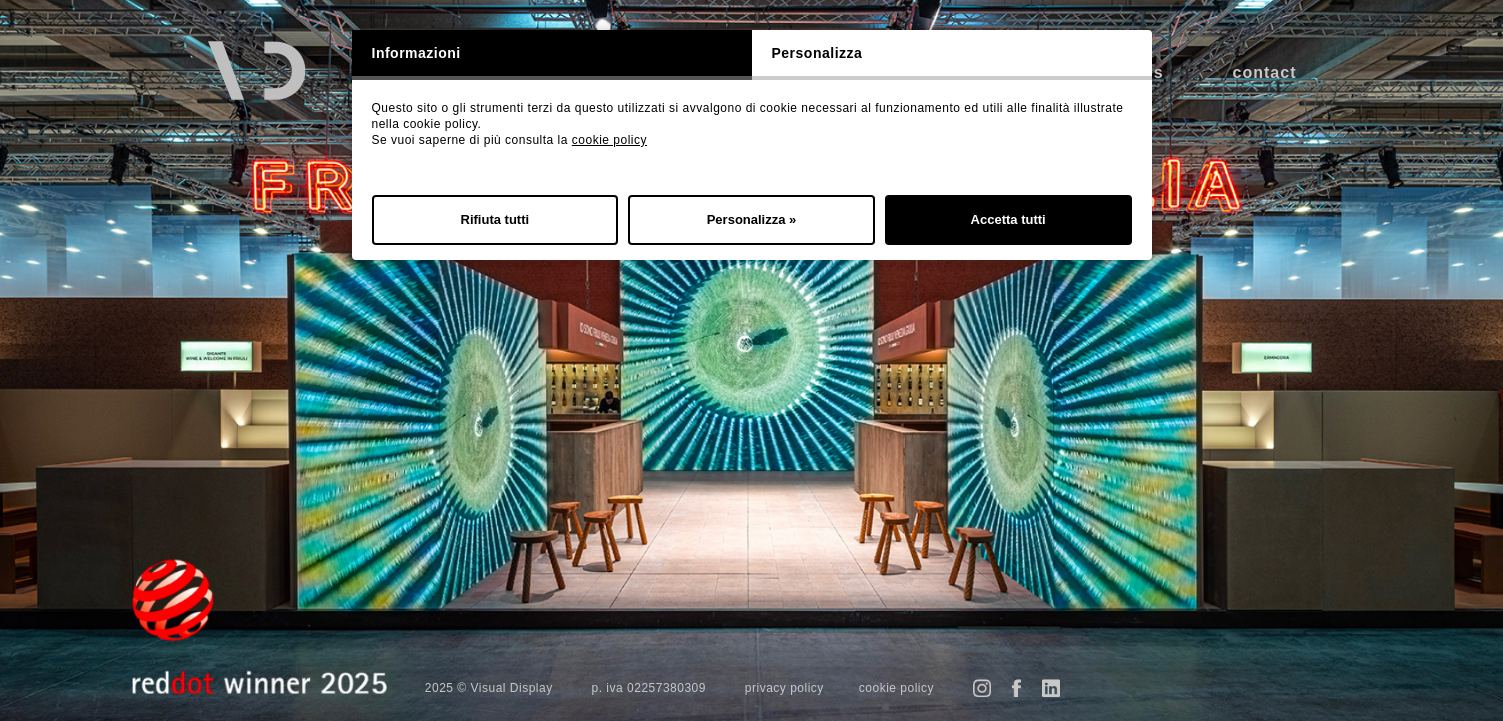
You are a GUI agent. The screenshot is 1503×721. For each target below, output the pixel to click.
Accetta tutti (1008, 219)
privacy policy (784, 688)
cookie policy (609, 140)
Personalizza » (752, 219)
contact (1265, 72)
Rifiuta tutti (495, 219)
